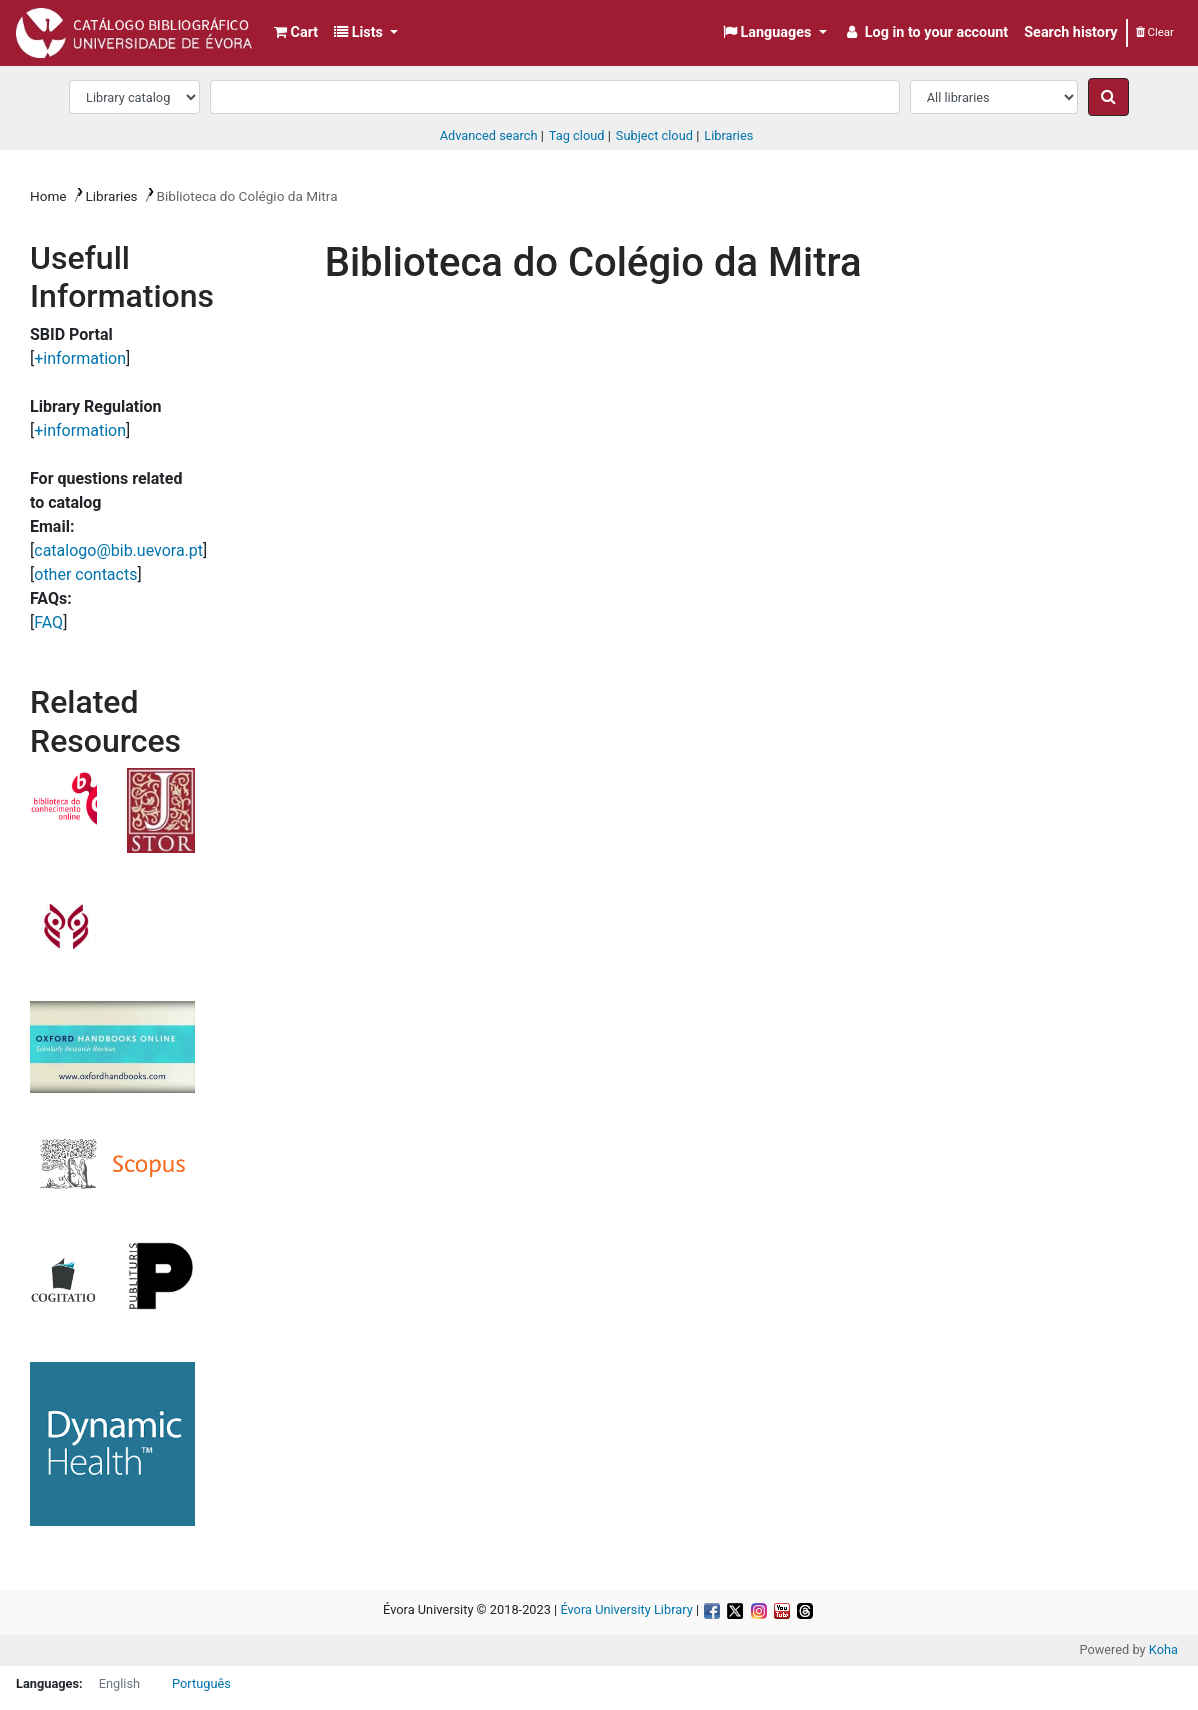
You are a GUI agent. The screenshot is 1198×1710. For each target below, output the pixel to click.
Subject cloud (654, 135)
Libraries (111, 196)
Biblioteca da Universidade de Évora (66, 28)
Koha (1163, 1649)
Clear (1155, 32)
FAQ (48, 622)
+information (80, 358)
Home (48, 196)
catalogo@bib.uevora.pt (118, 550)
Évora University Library (626, 1609)
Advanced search (489, 135)
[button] (296, 33)
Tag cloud (577, 135)
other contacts (85, 574)
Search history (1070, 32)
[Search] (1108, 97)
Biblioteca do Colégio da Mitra (246, 196)
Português (201, 1683)
